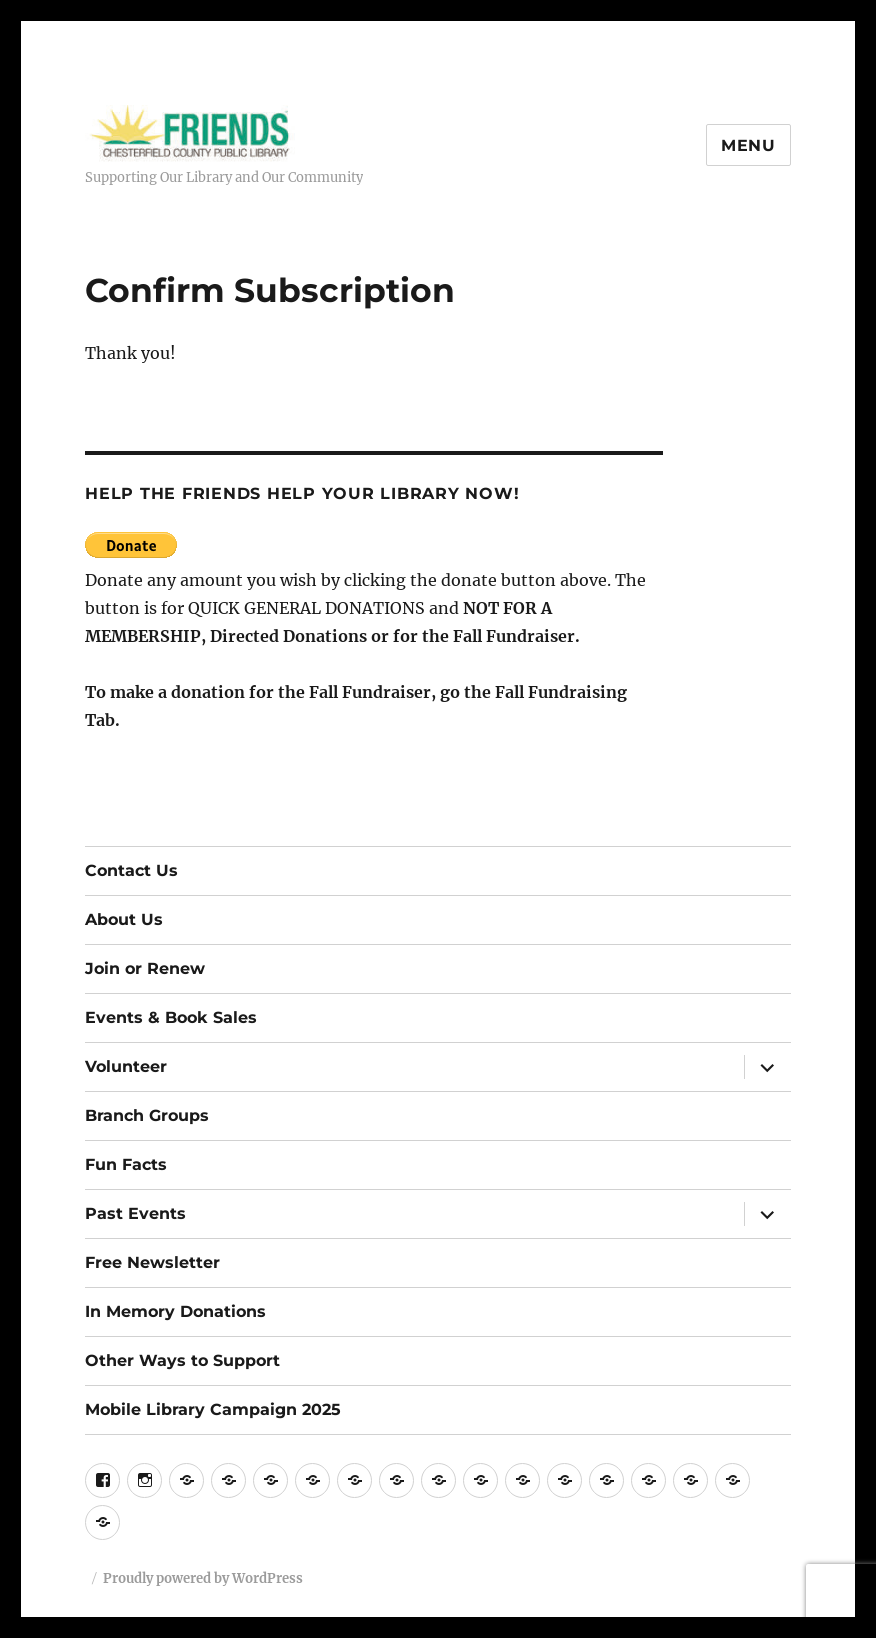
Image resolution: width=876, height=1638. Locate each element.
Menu (748, 145)
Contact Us (131, 870)
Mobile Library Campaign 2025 (213, 1409)
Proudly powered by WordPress (203, 1578)
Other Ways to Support (182, 1360)
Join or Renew (145, 968)
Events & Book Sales (171, 1017)
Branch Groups (147, 1115)
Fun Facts (126, 1164)
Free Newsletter (152, 1262)
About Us (124, 919)
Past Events (135, 1213)
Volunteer (126, 1066)
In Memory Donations (175, 1311)
